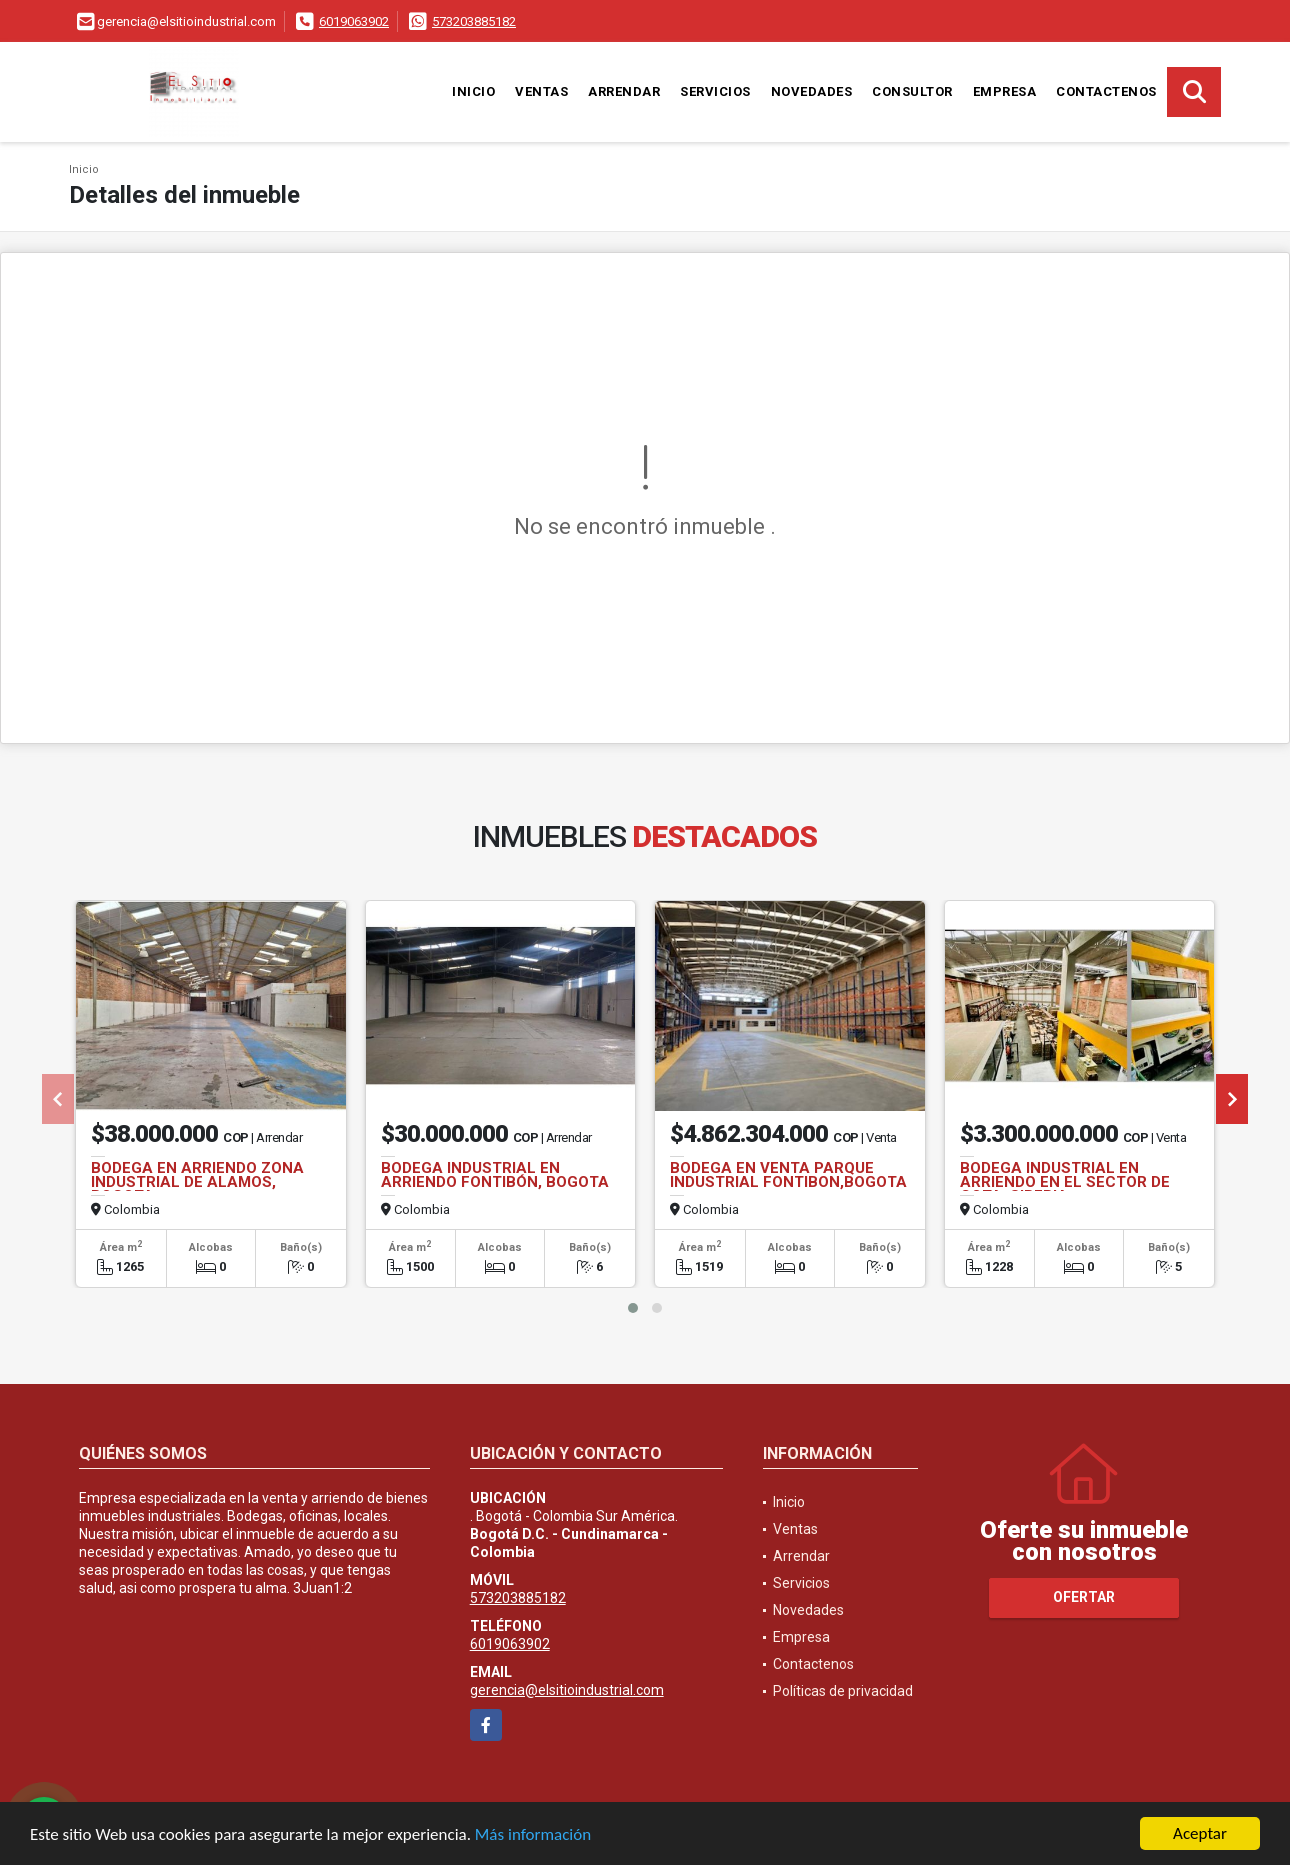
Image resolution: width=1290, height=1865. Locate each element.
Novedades (812, 91)
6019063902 (354, 21)
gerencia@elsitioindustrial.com (567, 1690)
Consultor (912, 91)
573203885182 (474, 21)
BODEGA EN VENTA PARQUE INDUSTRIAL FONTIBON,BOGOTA (788, 1175)
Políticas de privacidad (843, 1691)
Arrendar (624, 91)
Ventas (541, 91)
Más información (533, 1834)
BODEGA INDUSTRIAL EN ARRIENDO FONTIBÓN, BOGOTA (495, 1175)
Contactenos (1106, 91)
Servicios (715, 91)
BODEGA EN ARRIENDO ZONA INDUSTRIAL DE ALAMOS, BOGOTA (197, 1182)
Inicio (473, 91)
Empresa (1005, 91)
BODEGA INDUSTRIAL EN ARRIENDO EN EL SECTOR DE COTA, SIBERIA (1065, 1182)
